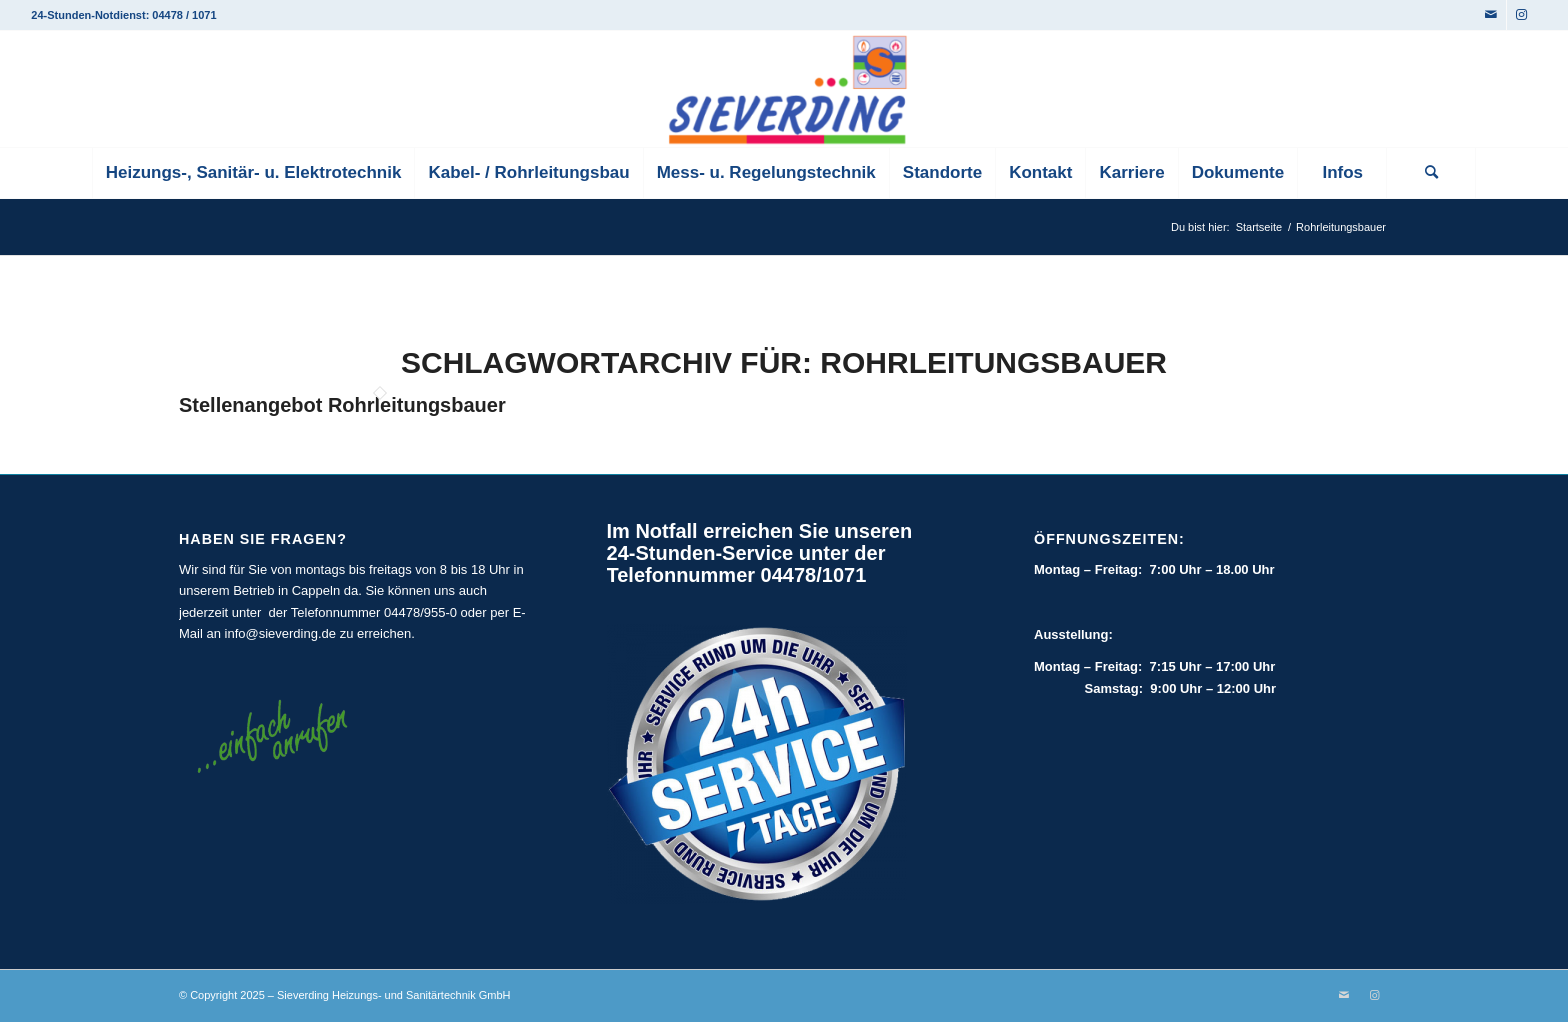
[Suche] (1431, 173)
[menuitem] (253, 173)
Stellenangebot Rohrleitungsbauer (342, 405)
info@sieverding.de (280, 633)
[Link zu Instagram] (1522, 15)
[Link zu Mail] (1491, 15)
